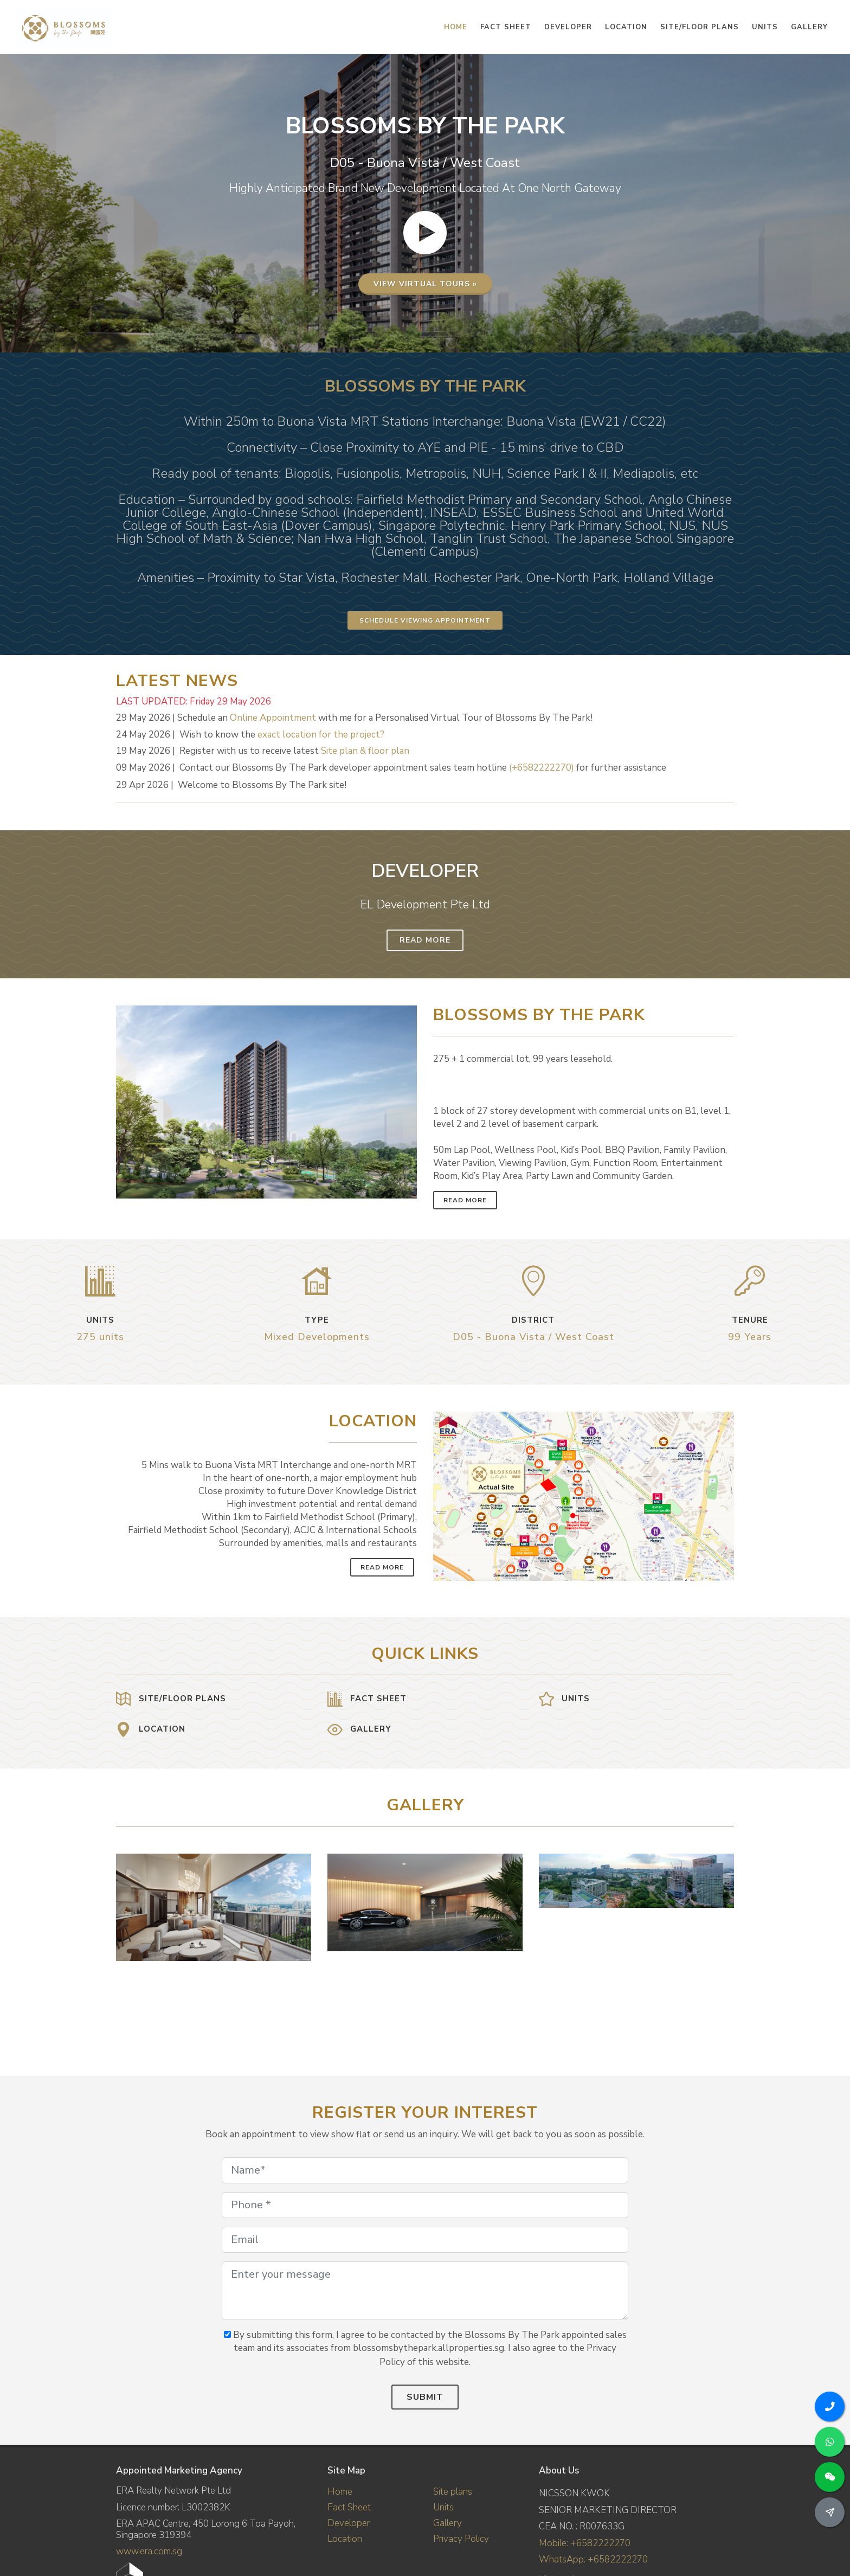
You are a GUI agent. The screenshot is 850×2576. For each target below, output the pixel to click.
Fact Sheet (349, 2507)
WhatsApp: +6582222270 (593, 2559)
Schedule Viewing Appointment (425, 620)
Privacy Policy (461, 2539)
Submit (425, 2397)
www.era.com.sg (149, 2551)
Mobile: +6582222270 (584, 2543)
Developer (348, 2523)
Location (344, 2539)
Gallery (447, 2523)
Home (339, 2491)
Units (443, 2507)
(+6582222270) (541, 767)
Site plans (452, 2491)
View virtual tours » (425, 285)
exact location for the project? (320, 734)
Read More (425, 940)
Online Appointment (273, 718)
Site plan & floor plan (365, 751)
